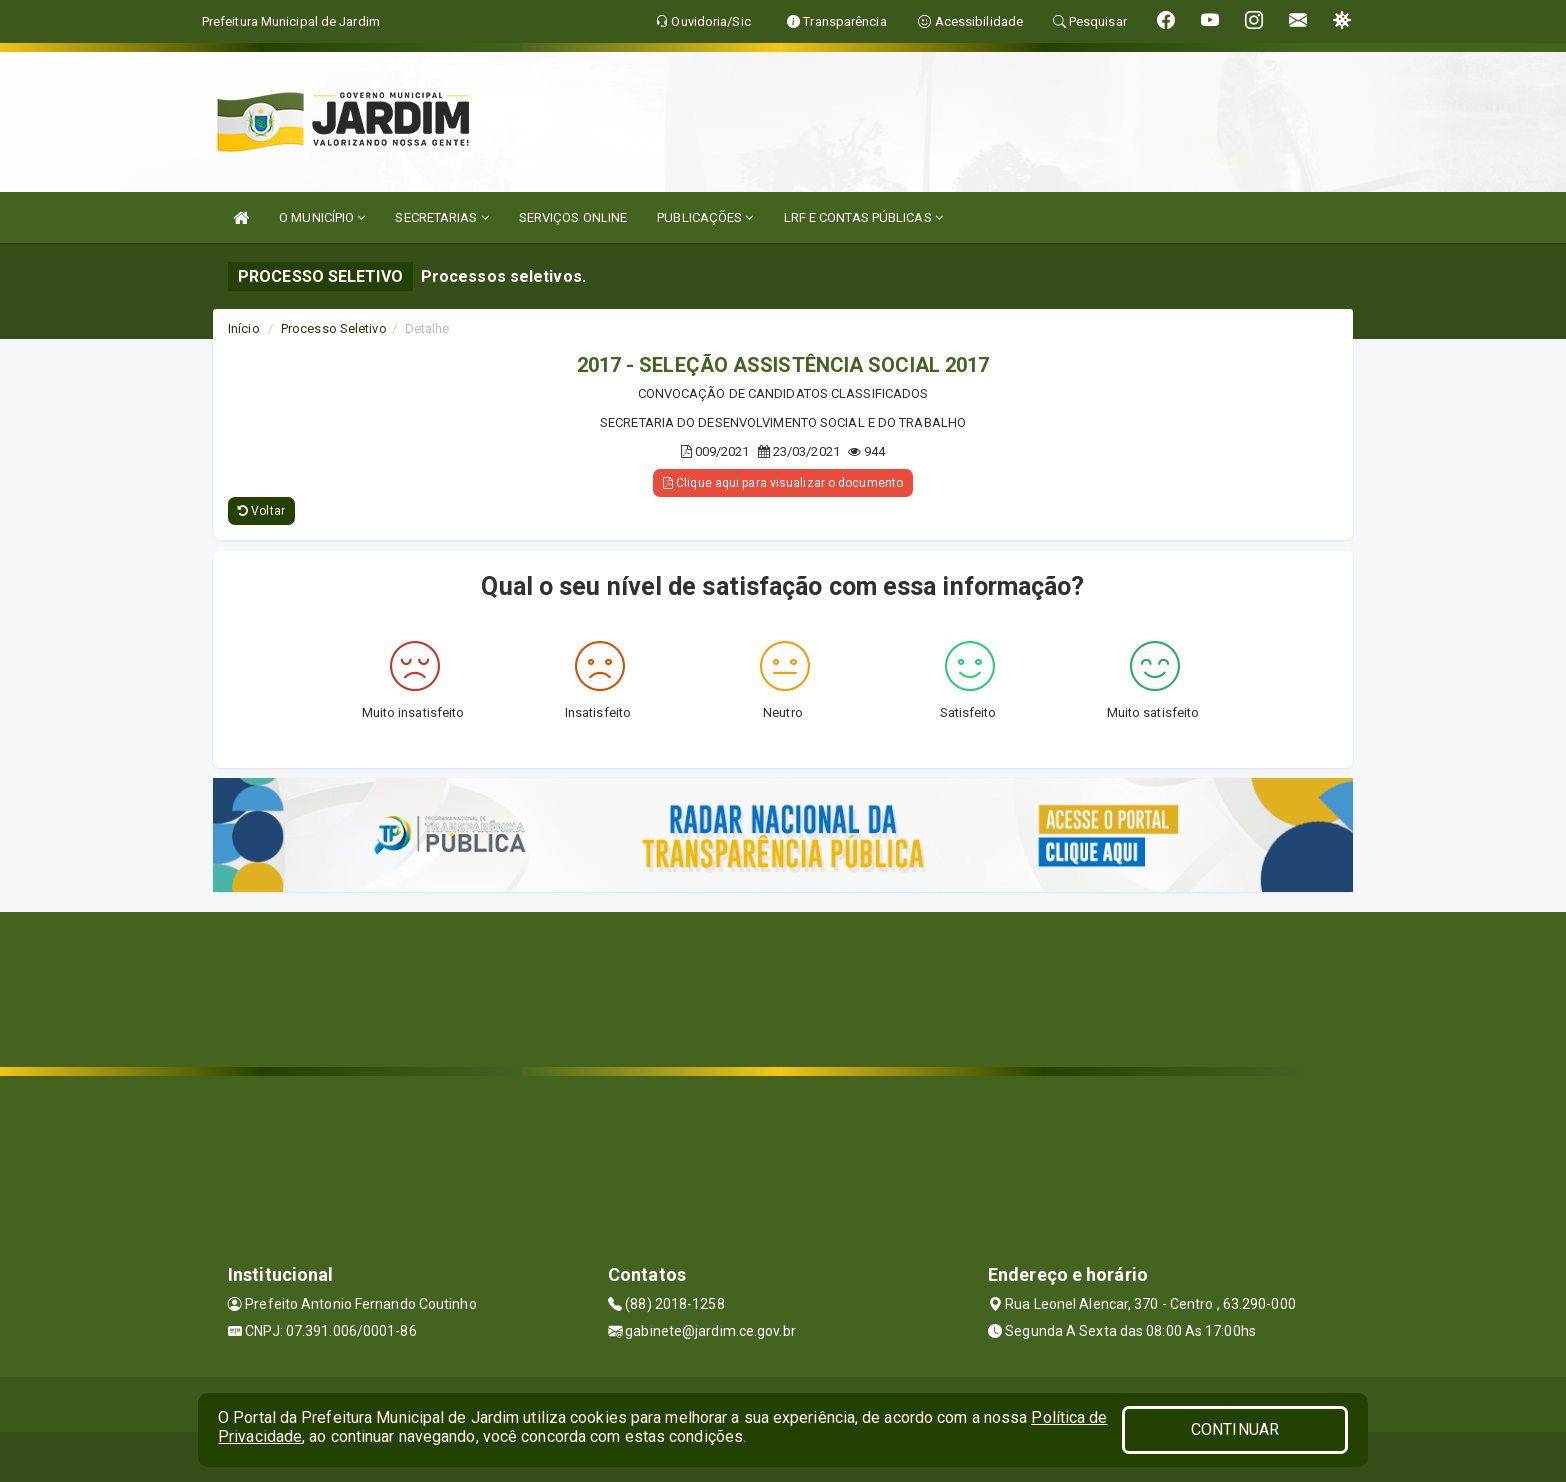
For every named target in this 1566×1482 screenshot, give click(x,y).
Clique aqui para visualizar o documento (783, 483)
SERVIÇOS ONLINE (573, 217)
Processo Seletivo (334, 328)
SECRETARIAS (441, 217)
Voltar (261, 511)
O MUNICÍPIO (322, 217)
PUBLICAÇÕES (705, 217)
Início (244, 328)
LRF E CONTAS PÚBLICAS (863, 217)
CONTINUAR (1235, 1429)
